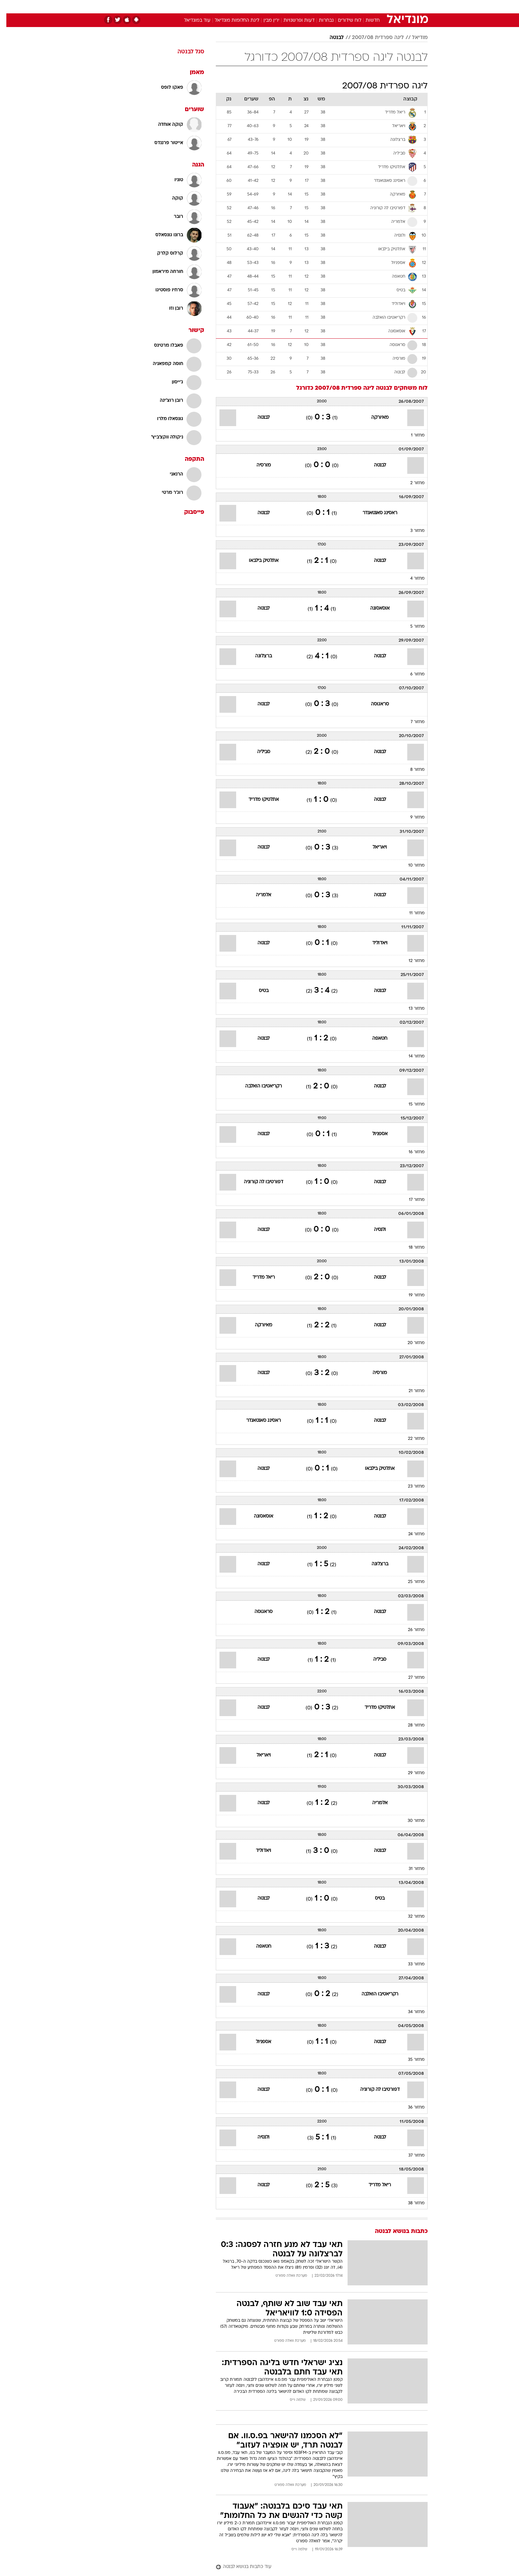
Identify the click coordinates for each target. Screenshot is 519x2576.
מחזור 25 (410, 1582)
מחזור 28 (410, 1725)
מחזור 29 (410, 1773)
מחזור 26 (410, 1630)
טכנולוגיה (208, 6)
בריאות (255, 6)
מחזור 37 (410, 2156)
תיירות (233, 6)
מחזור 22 (410, 1439)
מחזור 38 (410, 2203)
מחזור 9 (411, 818)
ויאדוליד (373, 943)
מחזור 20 (409, 1343)
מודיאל (413, 37)
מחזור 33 (410, 1964)
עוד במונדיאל (191, 20)
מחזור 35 (410, 2060)
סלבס (312, 6)
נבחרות (320, 20)
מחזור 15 (410, 1104)
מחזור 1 (411, 435)
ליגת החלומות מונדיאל (230, 20)
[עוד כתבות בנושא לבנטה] (315, 2567)
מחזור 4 (411, 579)
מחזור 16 (410, 1152)
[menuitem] (373, 6)
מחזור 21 (410, 1391)
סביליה (257, 752)
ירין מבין (265, 20)
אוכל (276, 6)
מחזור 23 (410, 1487)
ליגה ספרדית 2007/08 (372, 37)
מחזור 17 (410, 1200)
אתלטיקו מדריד (257, 799)
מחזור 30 (409, 1821)
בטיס (257, 991)
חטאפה (373, 1038)
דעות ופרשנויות (292, 20)
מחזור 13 (410, 1009)
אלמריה (257, 895)
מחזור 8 (411, 770)
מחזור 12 (410, 961)
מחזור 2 (411, 483)
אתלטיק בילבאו (257, 561)
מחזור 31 (410, 1869)
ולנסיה (374, 1230)
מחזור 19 (410, 1295)
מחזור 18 (410, 1248)
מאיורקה (373, 417)
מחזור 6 (411, 674)
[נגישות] (9, 7)
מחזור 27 (410, 1678)
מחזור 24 (410, 1534)
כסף (293, 6)
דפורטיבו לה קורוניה (257, 1182)
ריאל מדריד (257, 1277)
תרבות (333, 6)
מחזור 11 (410, 913)
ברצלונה (257, 656)
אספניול (373, 1134)
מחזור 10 (410, 866)
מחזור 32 (410, 1917)
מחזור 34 (410, 2012)
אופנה (183, 6)
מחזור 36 (410, 2108)
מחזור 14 (410, 1056)
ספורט (355, 6)
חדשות (377, 6)
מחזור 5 (411, 627)
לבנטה (330, 37)
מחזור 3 (411, 531)
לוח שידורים (343, 20)
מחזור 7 (411, 722)
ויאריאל (373, 847)
